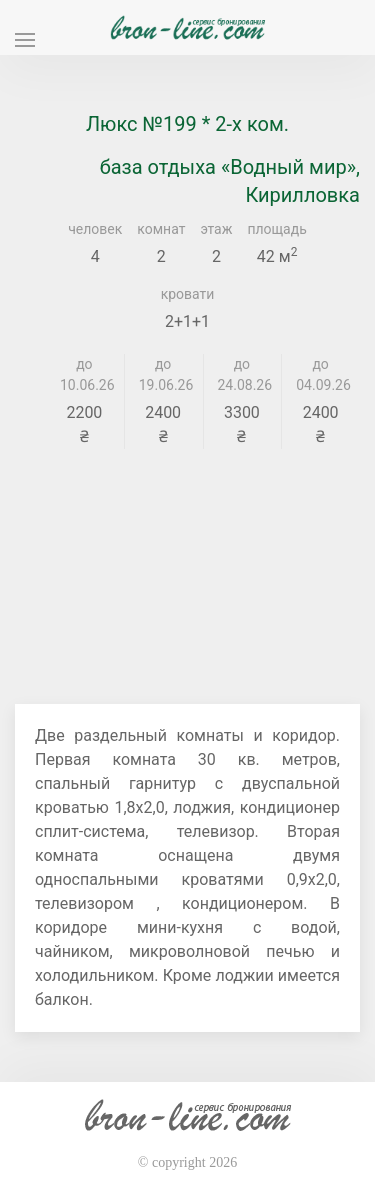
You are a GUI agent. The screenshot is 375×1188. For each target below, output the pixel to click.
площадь (276, 229)
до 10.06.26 (84, 374)
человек (95, 229)
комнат (161, 229)
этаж (216, 229)
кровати (188, 294)
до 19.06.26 (163, 374)
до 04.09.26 (320, 374)
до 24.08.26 (242, 374)
